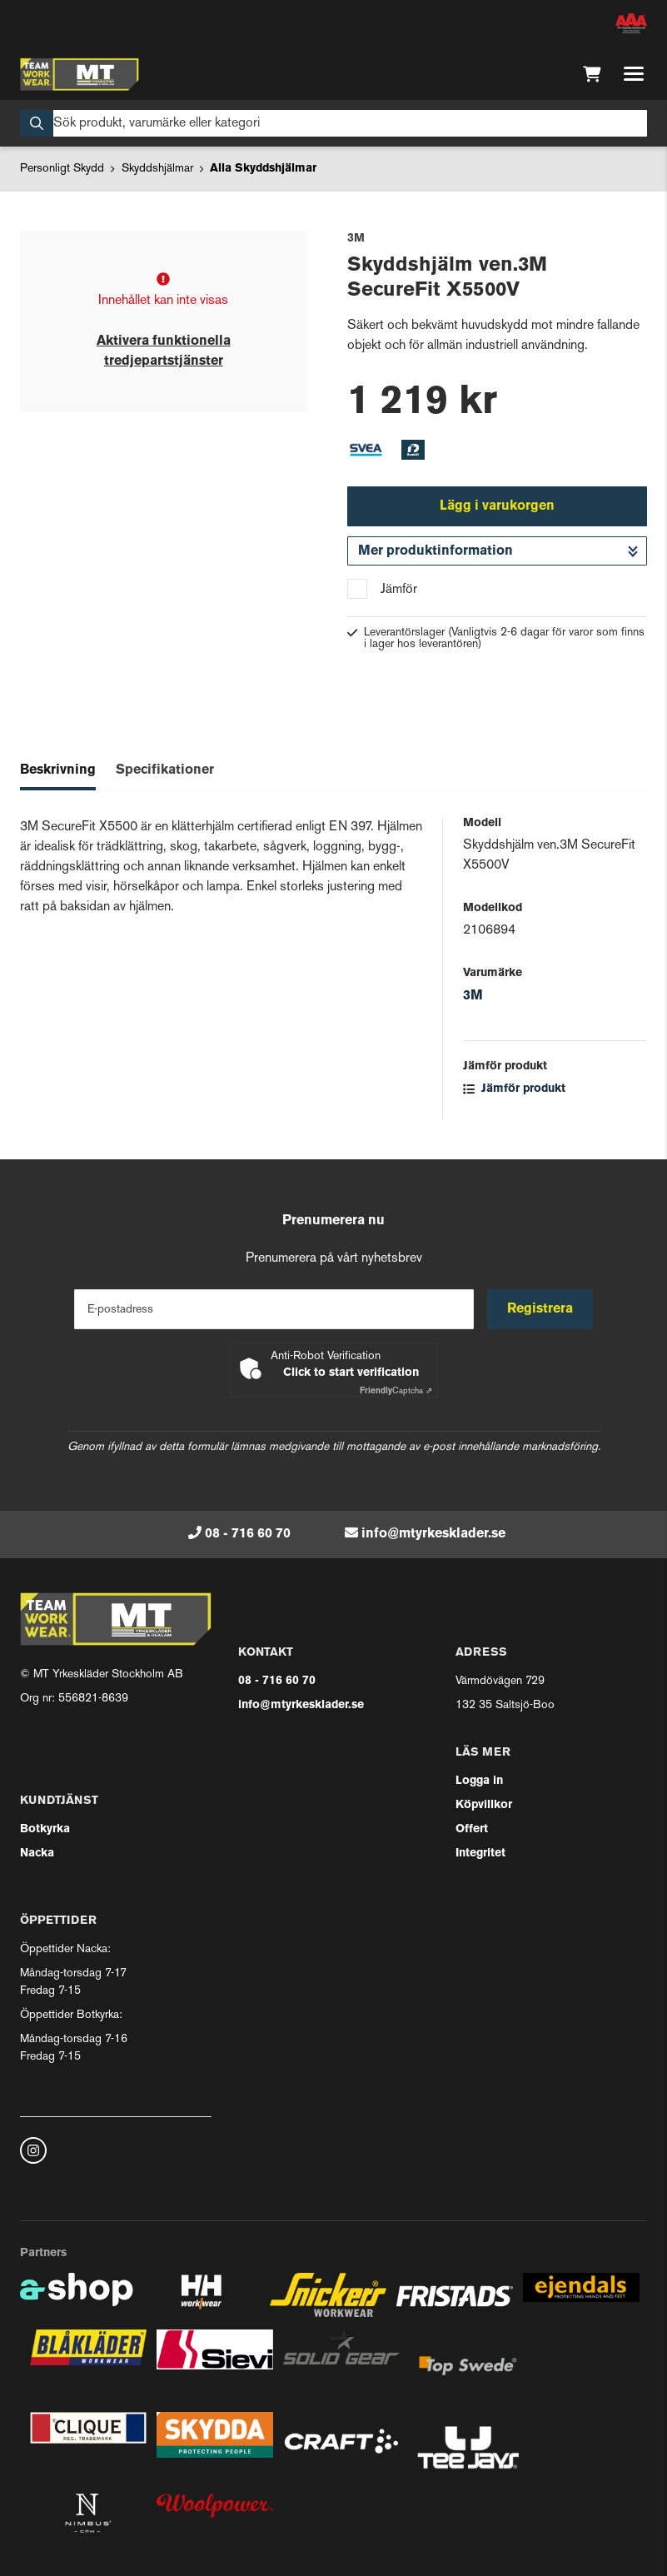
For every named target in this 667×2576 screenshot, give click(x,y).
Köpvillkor (483, 1805)
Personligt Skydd (62, 168)
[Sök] (333, 123)
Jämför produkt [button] (514, 1089)
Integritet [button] (480, 1853)
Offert (471, 1829)
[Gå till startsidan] (79, 74)
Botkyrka (45, 1829)
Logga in (479, 1781)
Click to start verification (351, 1373)
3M (473, 996)
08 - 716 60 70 (248, 1534)
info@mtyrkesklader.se (433, 1534)
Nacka (37, 1853)
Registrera (540, 1309)
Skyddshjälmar (157, 168)
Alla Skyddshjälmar (263, 168)
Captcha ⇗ (396, 1391)
